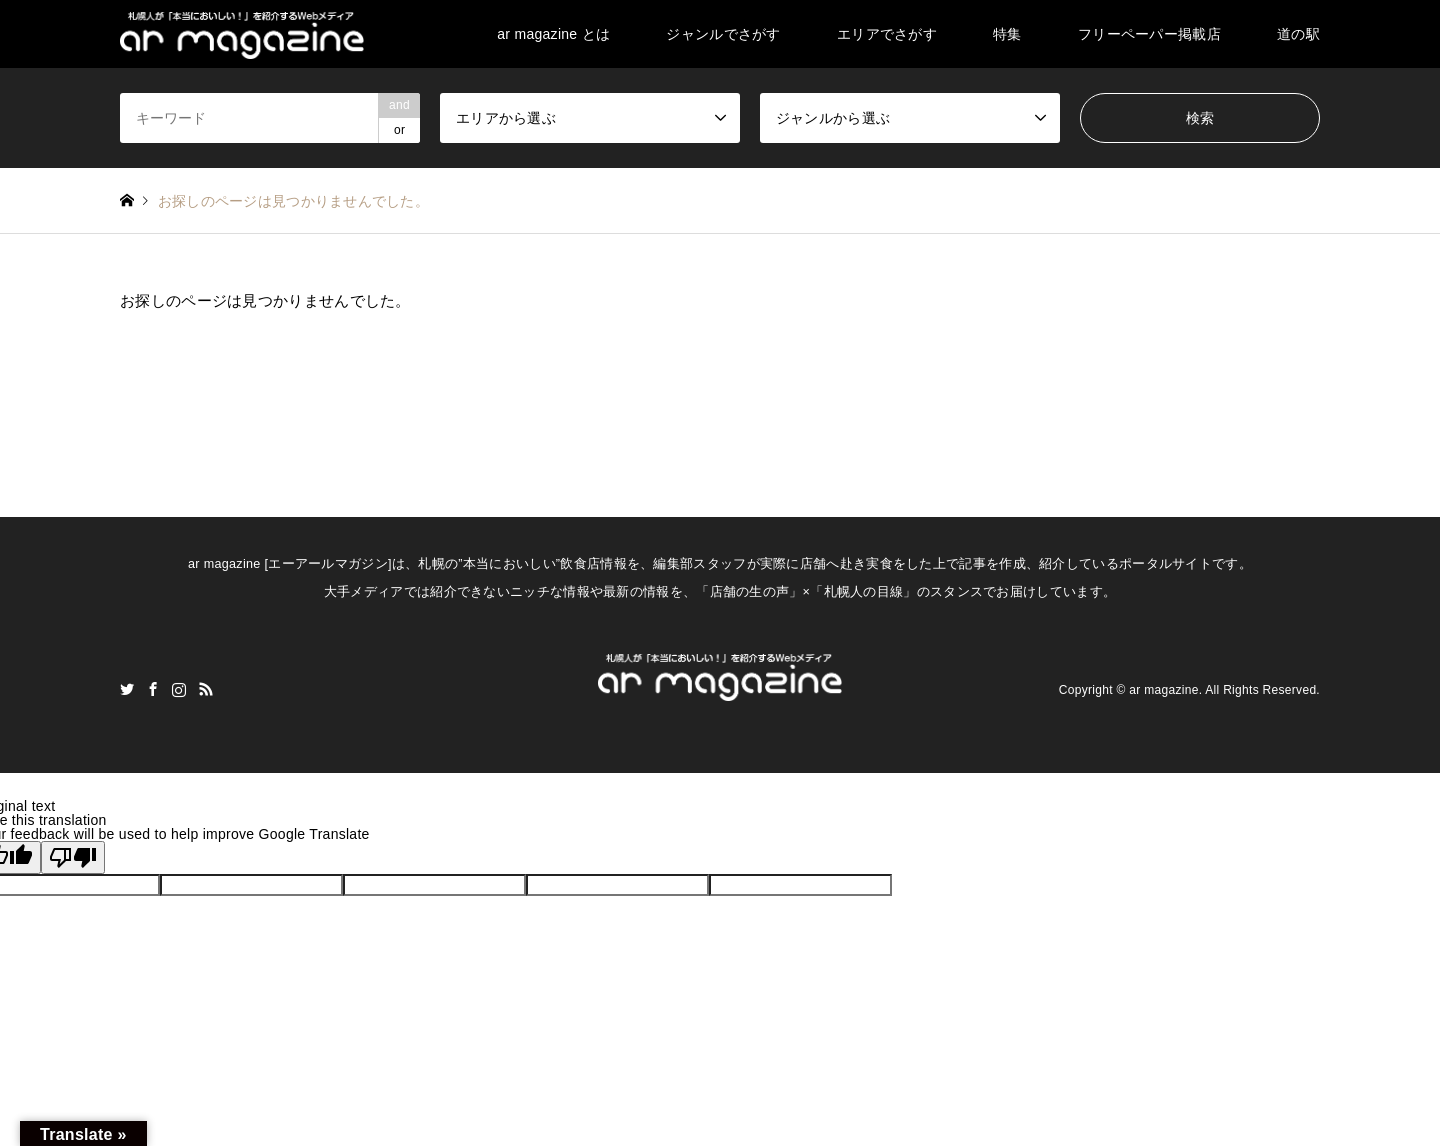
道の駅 (1298, 34)
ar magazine (1163, 689)
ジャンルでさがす (723, 34)
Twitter (127, 689)
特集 (1007, 34)
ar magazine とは (553, 34)
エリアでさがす (887, 34)
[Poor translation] (73, 857)
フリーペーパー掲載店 (1149, 34)
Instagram (179, 689)
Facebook (153, 689)
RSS (206, 689)
